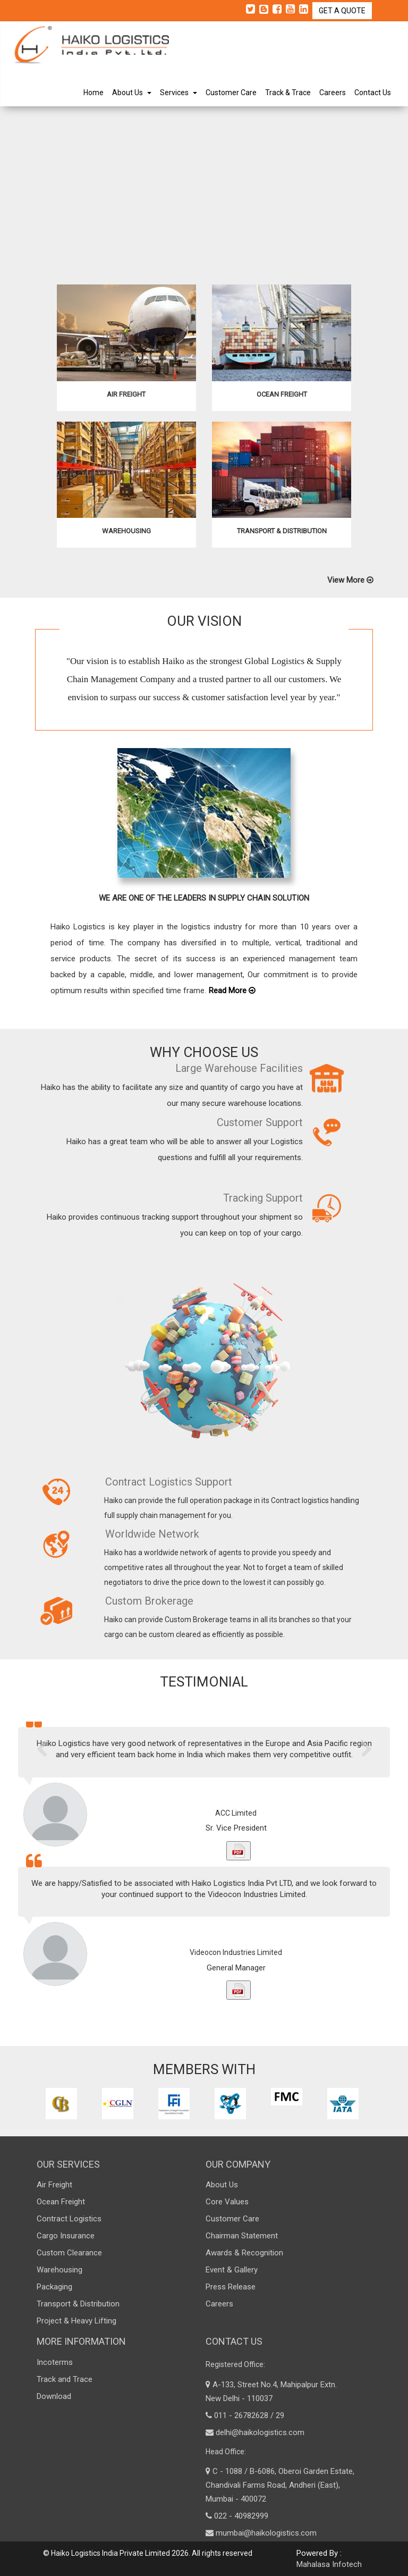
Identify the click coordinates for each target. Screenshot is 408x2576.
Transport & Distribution (78, 2304)
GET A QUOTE (342, 10)
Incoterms (55, 2362)
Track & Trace (288, 92)
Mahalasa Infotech (329, 2564)
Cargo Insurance (66, 2236)
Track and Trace (64, 2379)
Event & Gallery (232, 2270)
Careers (332, 92)
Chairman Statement (242, 2236)
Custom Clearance (69, 2253)
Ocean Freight (61, 2201)
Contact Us (372, 92)
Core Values (227, 2201)
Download (54, 2396)
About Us (131, 92)
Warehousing (59, 2270)
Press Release (231, 2287)
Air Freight (54, 2184)
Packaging (54, 2287)
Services (178, 92)
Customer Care (231, 92)
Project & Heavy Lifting (76, 2321)
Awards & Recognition (244, 2253)
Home (93, 92)
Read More (232, 1000)
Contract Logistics (69, 2218)
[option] (63, 2103)
